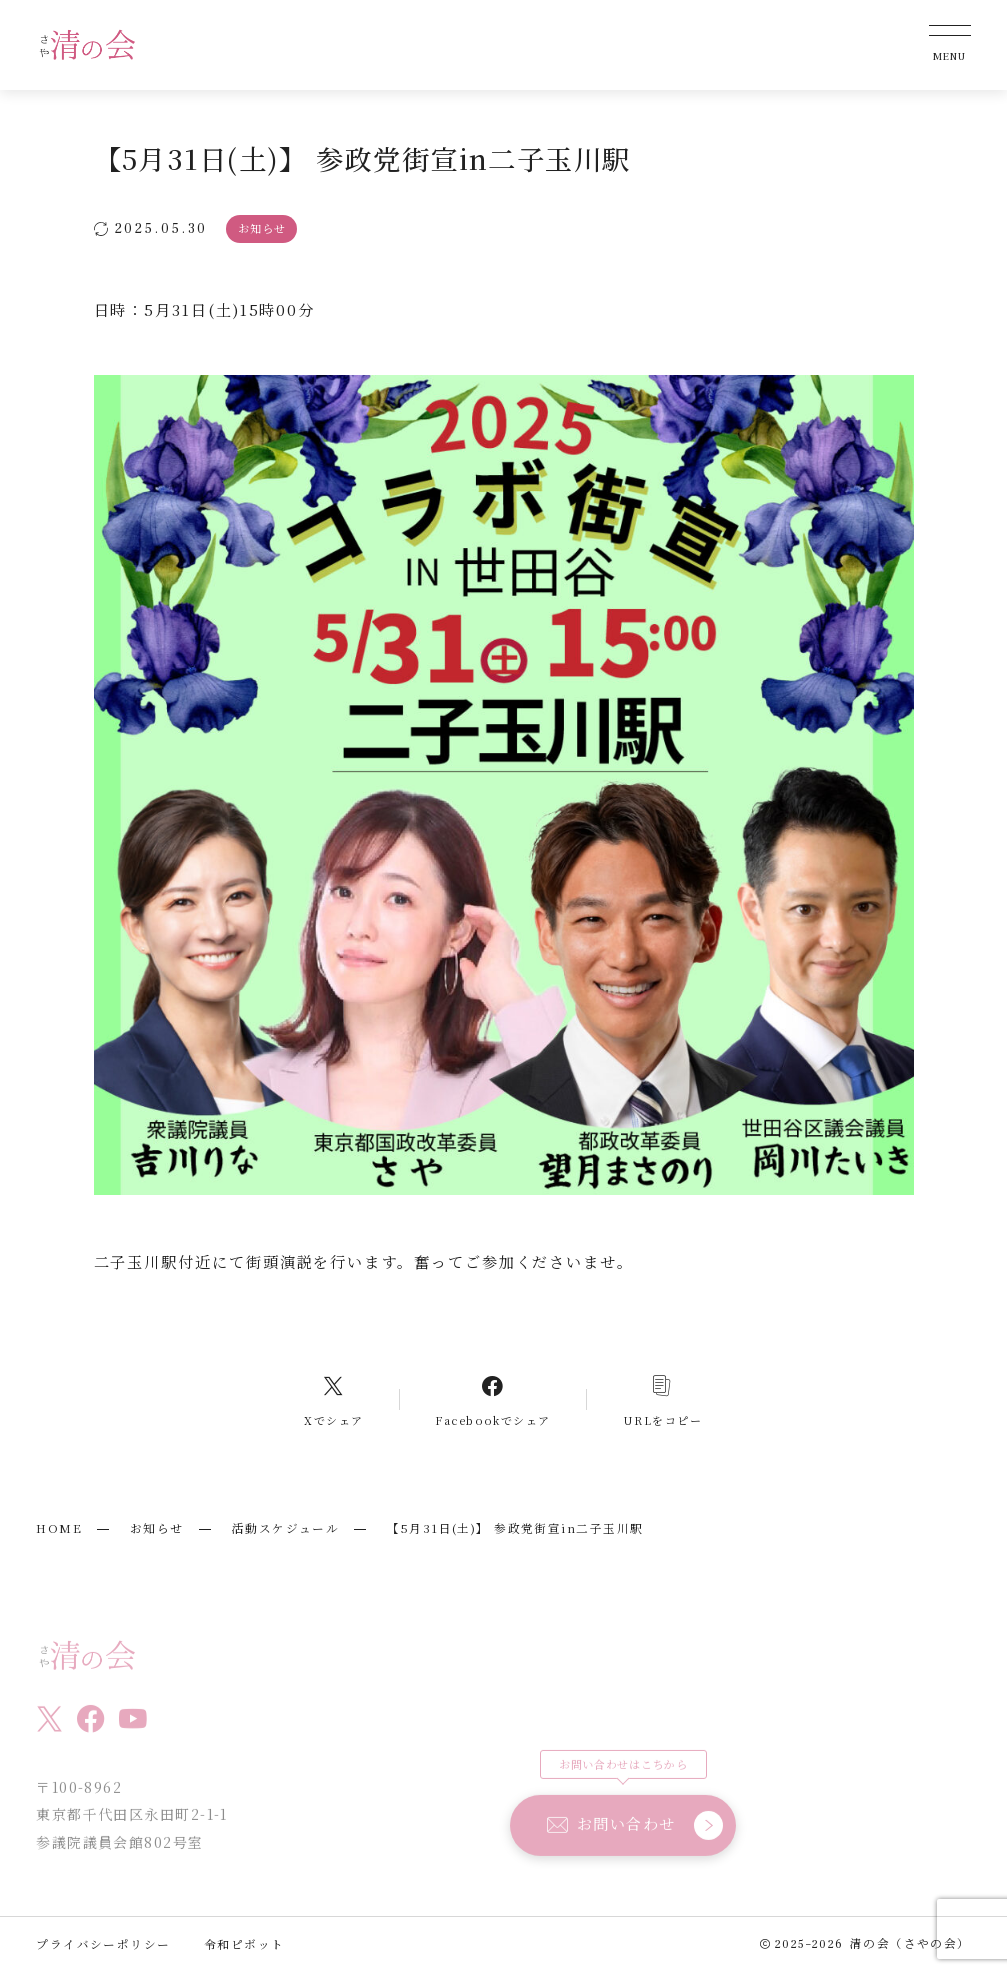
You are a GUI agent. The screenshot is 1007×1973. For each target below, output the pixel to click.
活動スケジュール (286, 1528)
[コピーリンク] (662, 1399)
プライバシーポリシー (103, 1944)
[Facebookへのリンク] (493, 1399)
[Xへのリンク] (334, 1399)
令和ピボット (244, 1944)
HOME (59, 1528)
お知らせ (157, 1528)
